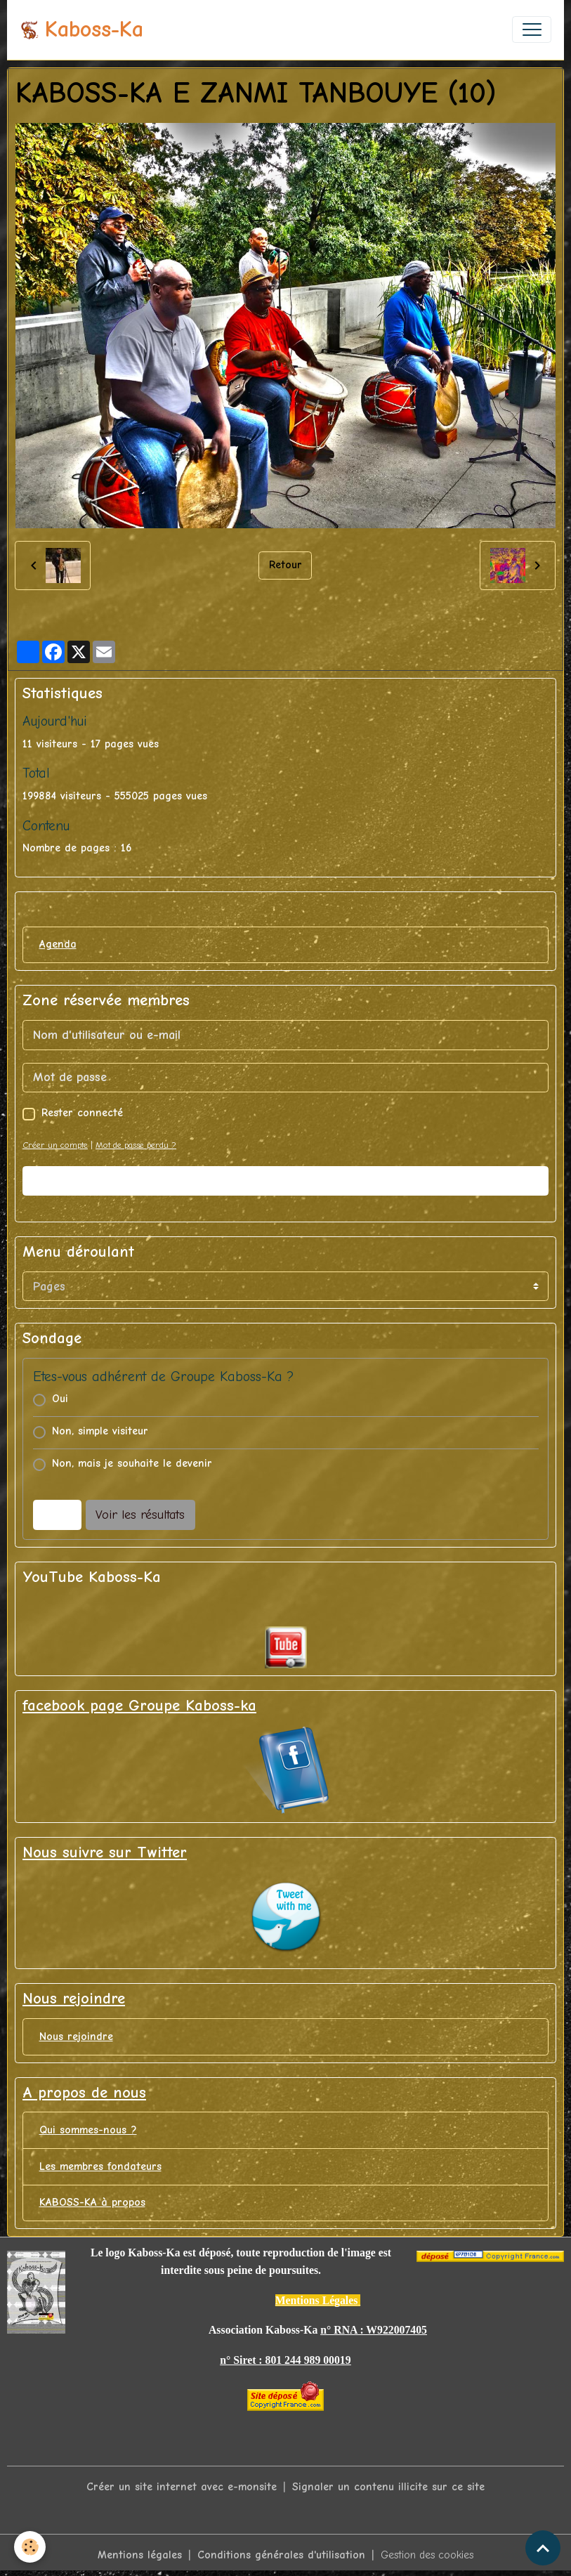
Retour (285, 564)
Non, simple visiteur (100, 1431)
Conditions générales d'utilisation (281, 2555)
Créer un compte (55, 1145)
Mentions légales (140, 2555)
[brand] (81, 30)
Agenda (58, 944)
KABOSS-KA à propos (92, 2202)
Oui (60, 1398)
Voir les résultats (140, 1515)
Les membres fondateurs (100, 2166)
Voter (57, 1515)
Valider (286, 1180)
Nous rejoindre (76, 2036)
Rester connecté (82, 1112)
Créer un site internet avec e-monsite (181, 2486)
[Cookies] (30, 2547)
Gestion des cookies (427, 2555)
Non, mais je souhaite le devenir (132, 1463)
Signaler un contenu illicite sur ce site (388, 2486)
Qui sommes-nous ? (88, 2130)
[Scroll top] (542, 2547)
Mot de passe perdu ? (136, 1145)
